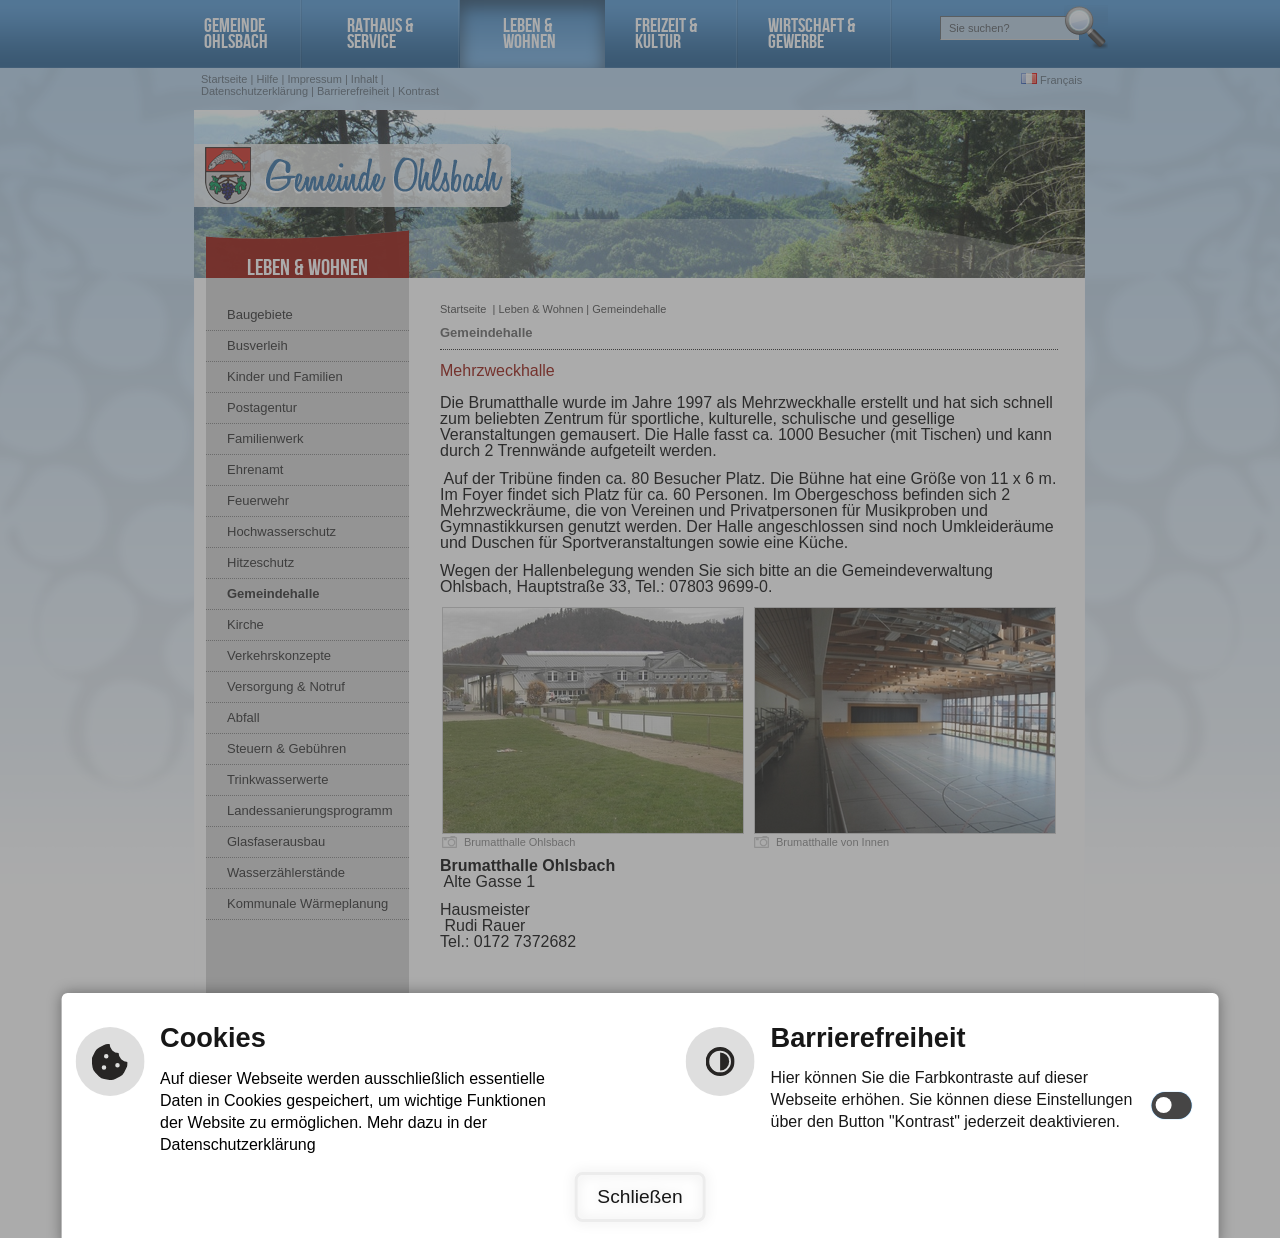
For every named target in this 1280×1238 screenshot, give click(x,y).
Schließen (639, 1196)
